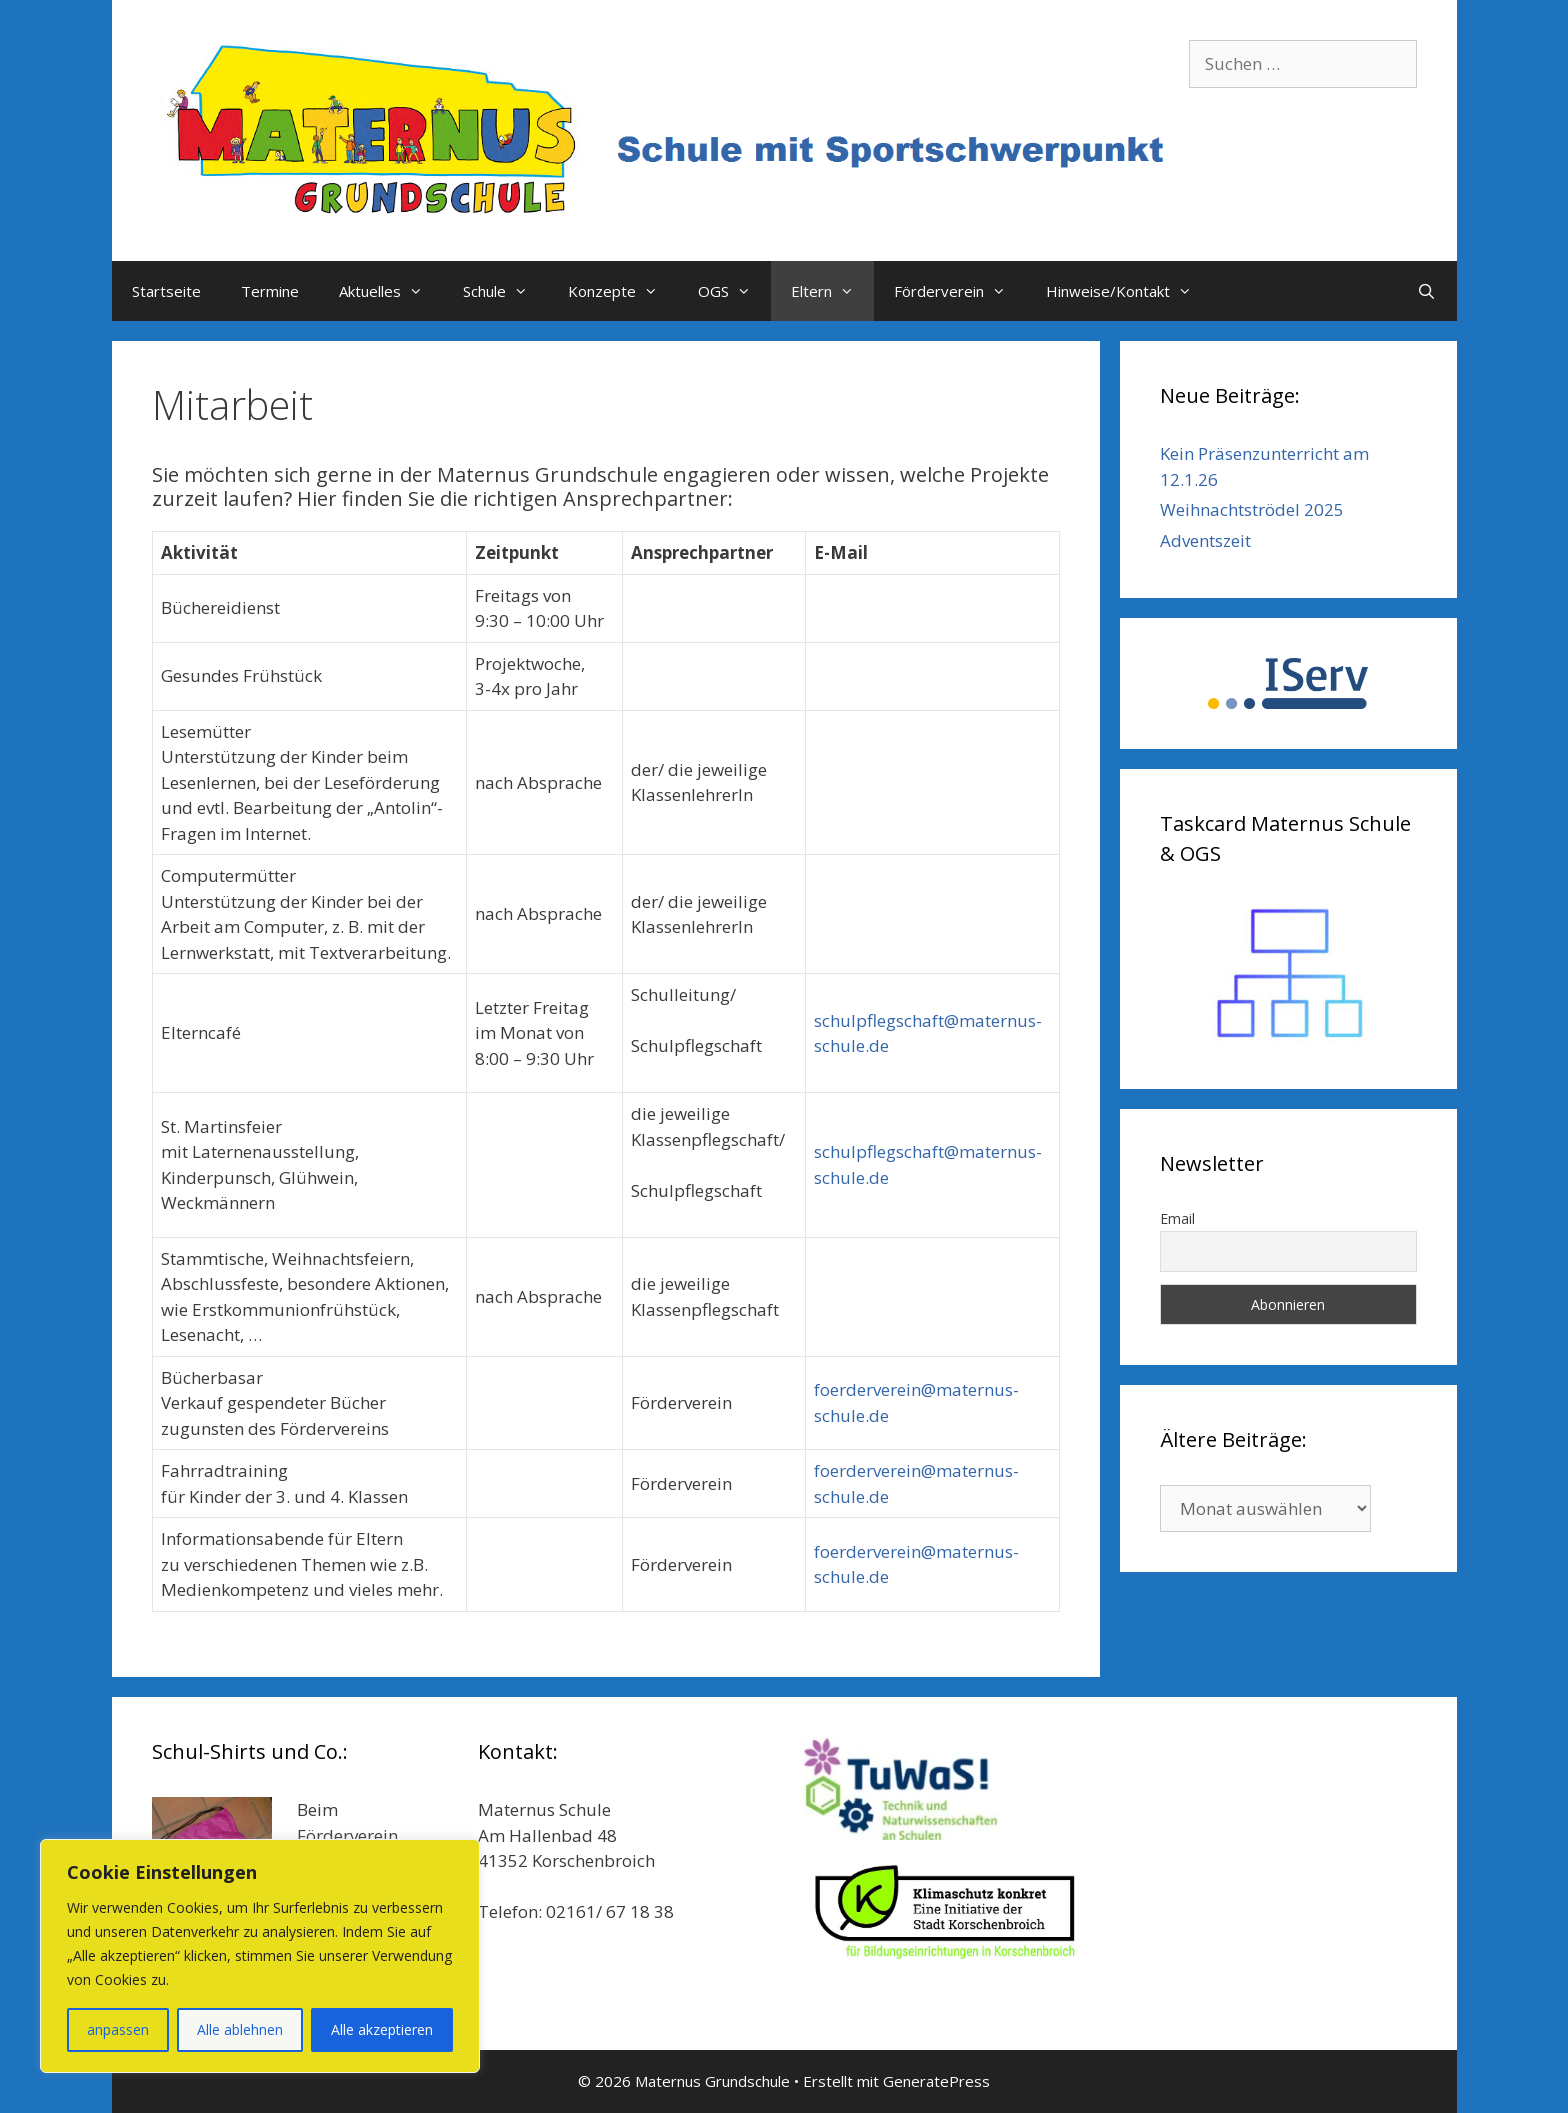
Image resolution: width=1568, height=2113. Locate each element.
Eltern (832, 291)
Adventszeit (1205, 540)
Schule (505, 291)
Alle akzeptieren (382, 2029)
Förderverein (960, 291)
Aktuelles (391, 291)
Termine (270, 291)
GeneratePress (936, 2081)
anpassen (118, 2029)
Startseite (166, 291)
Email (1177, 1218)
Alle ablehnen (240, 2029)
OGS (734, 291)
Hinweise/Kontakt (1129, 291)
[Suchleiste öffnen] (1426, 291)
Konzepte (623, 291)
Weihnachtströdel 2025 (1252, 509)
